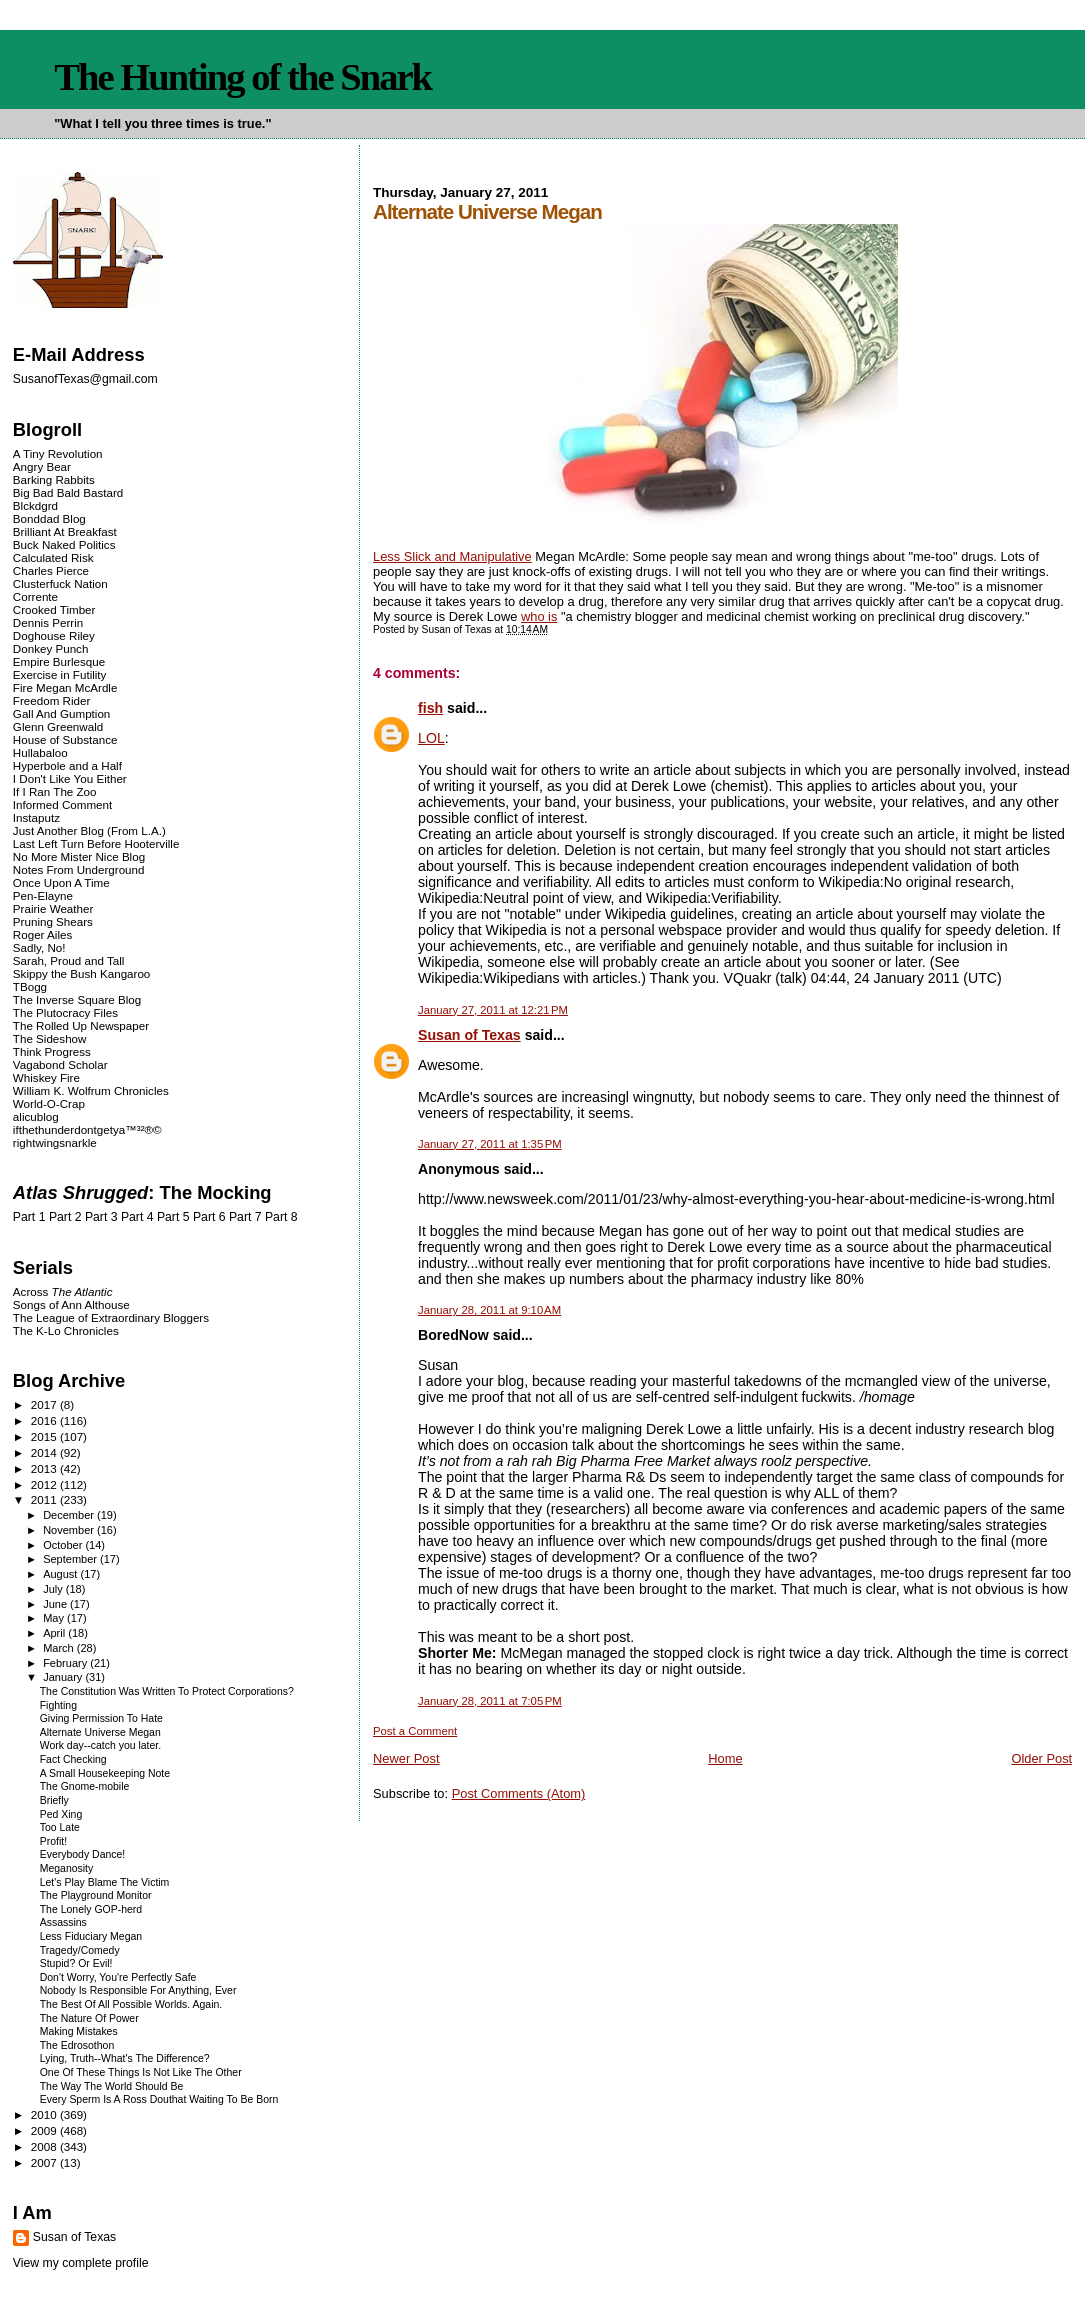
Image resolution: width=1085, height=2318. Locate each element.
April (55, 1633)
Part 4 (137, 1217)
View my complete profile (81, 2263)
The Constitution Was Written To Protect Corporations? (167, 1691)
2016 (45, 1420)
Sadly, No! (39, 947)
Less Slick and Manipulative (452, 556)
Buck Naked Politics (64, 544)
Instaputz (36, 817)
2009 (45, 2130)
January (64, 1677)
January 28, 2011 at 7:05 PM (490, 1701)
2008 (45, 2146)
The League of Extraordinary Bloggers (111, 1317)
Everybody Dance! (83, 1854)
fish (430, 708)
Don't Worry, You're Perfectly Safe (118, 1977)
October (64, 1545)
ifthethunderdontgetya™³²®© (87, 1129)
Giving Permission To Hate (101, 1718)
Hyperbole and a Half (67, 765)
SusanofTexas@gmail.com (85, 379)
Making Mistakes (79, 2031)
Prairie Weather (53, 908)
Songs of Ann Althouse (71, 1304)
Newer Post (406, 1758)
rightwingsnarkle (55, 1142)
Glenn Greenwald (58, 726)
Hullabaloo (40, 752)
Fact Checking (73, 1759)
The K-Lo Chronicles (66, 1330)
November (70, 1530)
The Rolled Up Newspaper (81, 1025)
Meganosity (67, 1868)
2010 (45, 2114)
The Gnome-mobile (85, 1786)
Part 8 (281, 1217)
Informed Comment (62, 804)
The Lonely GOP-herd (91, 1909)
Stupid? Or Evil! (76, 1963)
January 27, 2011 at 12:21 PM (493, 1010)
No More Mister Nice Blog (79, 856)
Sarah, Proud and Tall (68, 960)
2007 (45, 2162)
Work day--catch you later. (100, 1745)
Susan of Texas (469, 1035)
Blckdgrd (35, 505)
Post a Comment (415, 1731)
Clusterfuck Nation (60, 583)
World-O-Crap (49, 1103)
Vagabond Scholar (60, 1064)
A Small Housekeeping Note (105, 1773)
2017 (45, 1404)
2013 (45, 1468)
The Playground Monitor (96, 1895)
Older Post (1041, 1758)
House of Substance (65, 739)
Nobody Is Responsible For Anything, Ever (138, 1990)
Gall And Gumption (61, 713)
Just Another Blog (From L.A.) (89, 830)
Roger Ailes (42, 934)
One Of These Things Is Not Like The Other (141, 2072)
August (61, 1574)
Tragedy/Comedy (80, 1950)
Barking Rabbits (54, 479)
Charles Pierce (51, 570)
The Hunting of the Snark (242, 77)
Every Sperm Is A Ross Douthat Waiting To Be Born (159, 2099)
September (71, 1559)
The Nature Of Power (89, 2018)
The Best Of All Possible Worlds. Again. (131, 2004)
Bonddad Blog (49, 518)
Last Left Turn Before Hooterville (96, 843)
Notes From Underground (79, 869)
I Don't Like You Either (70, 778)
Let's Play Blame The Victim (105, 1882)
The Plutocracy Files (65, 1012)
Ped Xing (61, 1814)
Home (725, 1758)
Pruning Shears (53, 921)
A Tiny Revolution (58, 453)
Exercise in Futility (60, 674)
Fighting (58, 1705)
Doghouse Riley (54, 635)
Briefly (54, 1800)
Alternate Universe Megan (100, 1732)
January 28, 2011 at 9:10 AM (489, 1310)
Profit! (53, 1841)
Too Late (60, 1827)
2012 (45, 1484)
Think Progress (52, 1051)
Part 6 (209, 1217)
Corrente (35, 596)
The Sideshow (50, 1038)
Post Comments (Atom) (519, 1793)
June (56, 1604)
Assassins (63, 1922)
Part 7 (245, 1217)
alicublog (36, 1116)
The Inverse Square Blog (77, 999)
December (70, 1515)
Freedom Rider (51, 700)
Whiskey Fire (46, 1077)
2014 (45, 1452)
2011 (45, 1499)
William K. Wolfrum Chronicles (91, 1090)
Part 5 (173, 1217)
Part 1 (29, 1217)
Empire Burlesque (59, 661)
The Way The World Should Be (112, 2086)
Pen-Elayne (43, 895)
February (66, 1663)
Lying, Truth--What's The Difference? (125, 2058)
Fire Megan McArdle (65, 687)
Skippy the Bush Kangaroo (81, 973)
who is (539, 616)
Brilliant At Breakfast (65, 531)
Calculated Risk (53, 557)
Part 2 (65, 1217)
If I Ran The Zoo (55, 791)
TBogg (30, 986)
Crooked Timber (54, 609)
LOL (431, 738)
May (55, 1618)
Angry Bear (42, 466)
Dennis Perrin (48, 622)
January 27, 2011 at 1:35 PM (490, 1144)
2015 (45, 1436)
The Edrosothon (77, 2045)
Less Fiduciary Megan (91, 1936)
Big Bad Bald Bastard (68, 492)
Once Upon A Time (61, 882)
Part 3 (101, 1217)
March (60, 1648)
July (54, 1589)
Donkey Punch (51, 648)
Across (63, 1291)
